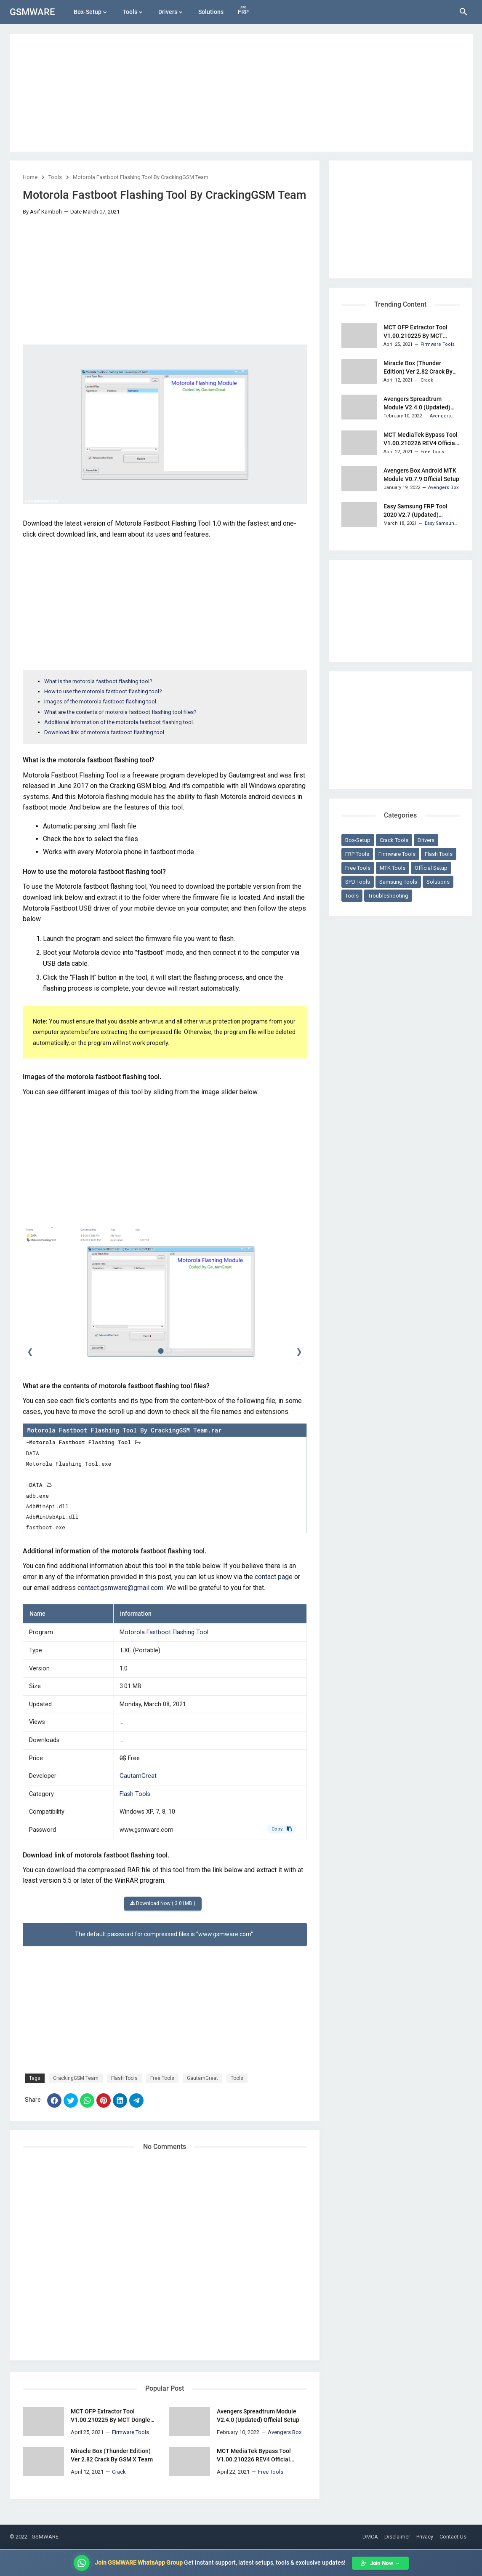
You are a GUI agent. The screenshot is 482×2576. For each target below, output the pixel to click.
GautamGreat (138, 1776)
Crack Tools (394, 840)
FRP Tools (357, 854)
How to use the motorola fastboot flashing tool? (103, 691)
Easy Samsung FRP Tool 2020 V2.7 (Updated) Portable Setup (415, 511)
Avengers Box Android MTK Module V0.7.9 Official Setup (421, 474)
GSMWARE (32, 12)
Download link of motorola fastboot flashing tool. (104, 732)
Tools (129, 11)
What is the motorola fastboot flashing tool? (98, 681)
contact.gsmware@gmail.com (120, 1588)
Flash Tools (135, 1794)
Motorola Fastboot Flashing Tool (164, 1632)
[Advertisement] (241, 93)
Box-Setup (87, 11)
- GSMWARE (44, 2536)
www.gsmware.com (146, 1829)
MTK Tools (392, 868)
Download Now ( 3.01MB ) (162, 1903)
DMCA (370, 2536)
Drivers (167, 11)
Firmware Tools (396, 854)
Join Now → (380, 2563)
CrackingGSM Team (76, 2078)
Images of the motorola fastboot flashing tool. (100, 701)
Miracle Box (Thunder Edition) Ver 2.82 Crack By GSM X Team (112, 2455)
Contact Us (452, 2536)
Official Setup (431, 868)
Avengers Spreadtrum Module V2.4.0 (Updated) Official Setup (258, 2415)
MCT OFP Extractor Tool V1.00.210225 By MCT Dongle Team (110, 2416)
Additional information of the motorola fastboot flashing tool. (119, 722)
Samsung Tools (398, 882)
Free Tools (162, 2078)
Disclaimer (397, 2536)
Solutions (211, 11)
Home (30, 177)
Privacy (424, 2536)
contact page (274, 1577)
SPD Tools (357, 882)
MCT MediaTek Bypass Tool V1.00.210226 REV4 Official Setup (254, 2456)
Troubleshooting (388, 896)
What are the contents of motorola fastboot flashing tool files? (120, 712)
